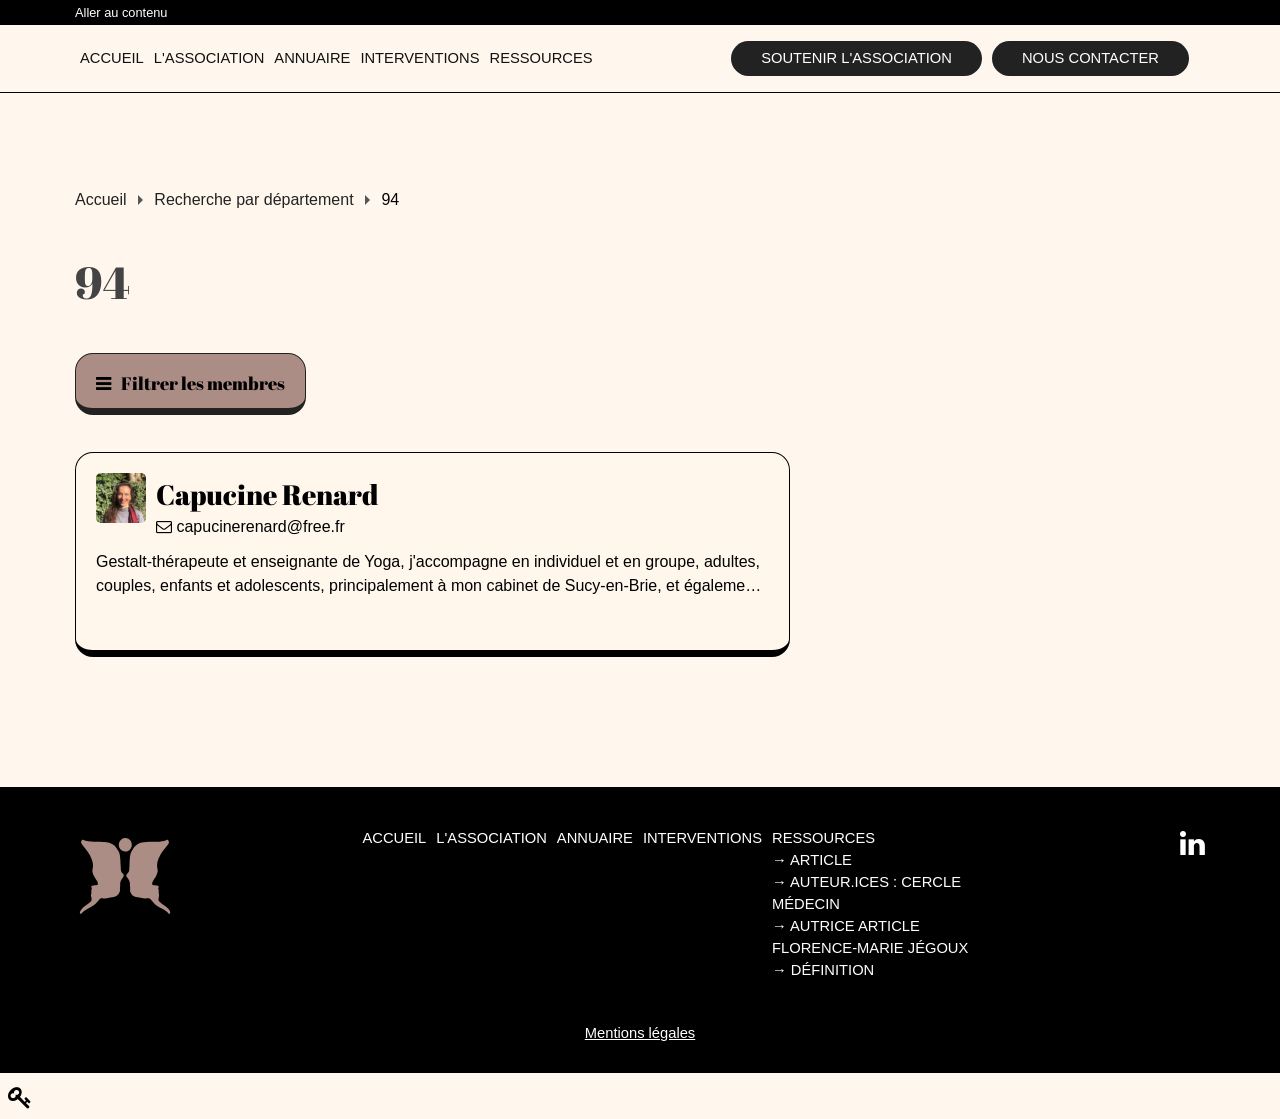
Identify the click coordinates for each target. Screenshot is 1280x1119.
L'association (209, 58)
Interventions (419, 58)
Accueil (112, 58)
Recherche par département (253, 199)
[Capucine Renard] (432, 494)
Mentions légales (640, 1033)
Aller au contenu (121, 12)
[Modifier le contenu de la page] (20, 1098)
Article (812, 860)
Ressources (541, 58)
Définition (823, 970)
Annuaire (312, 58)
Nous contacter (1090, 58)
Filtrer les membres (190, 383)
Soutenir (856, 58)
